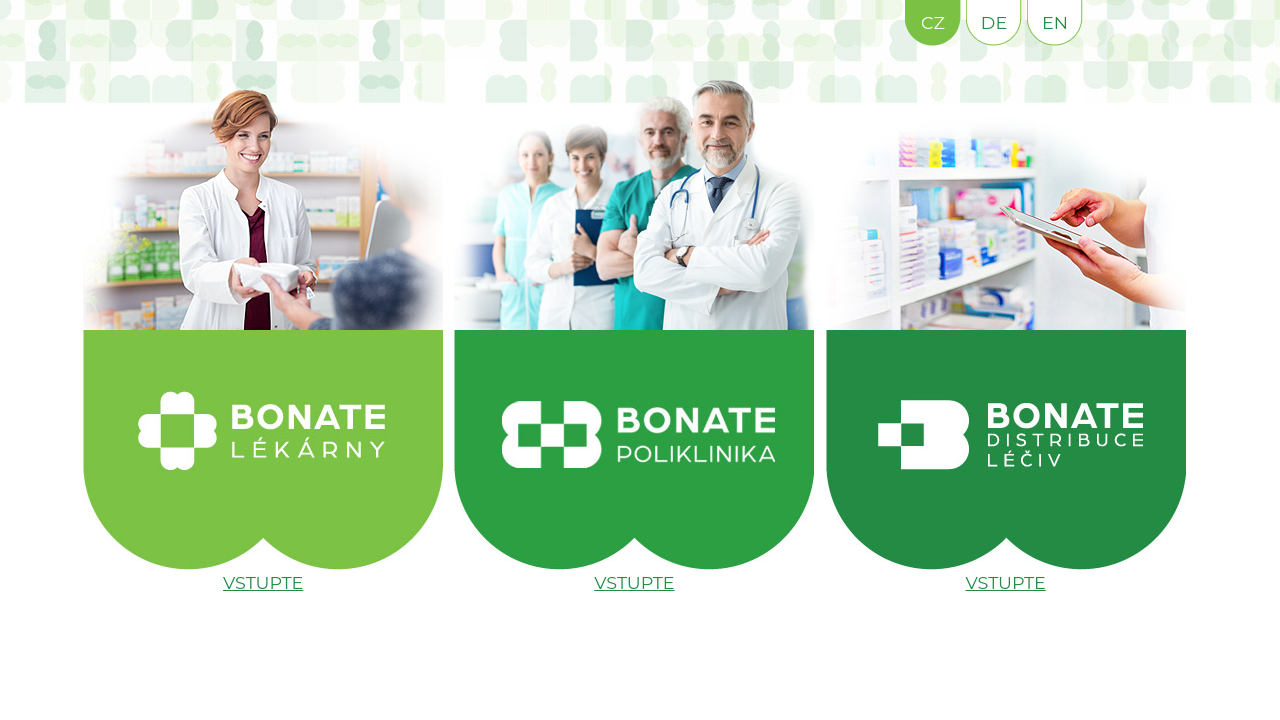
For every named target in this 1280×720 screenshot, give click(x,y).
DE (994, 22)
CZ (933, 22)
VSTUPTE (263, 582)
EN (1055, 22)
